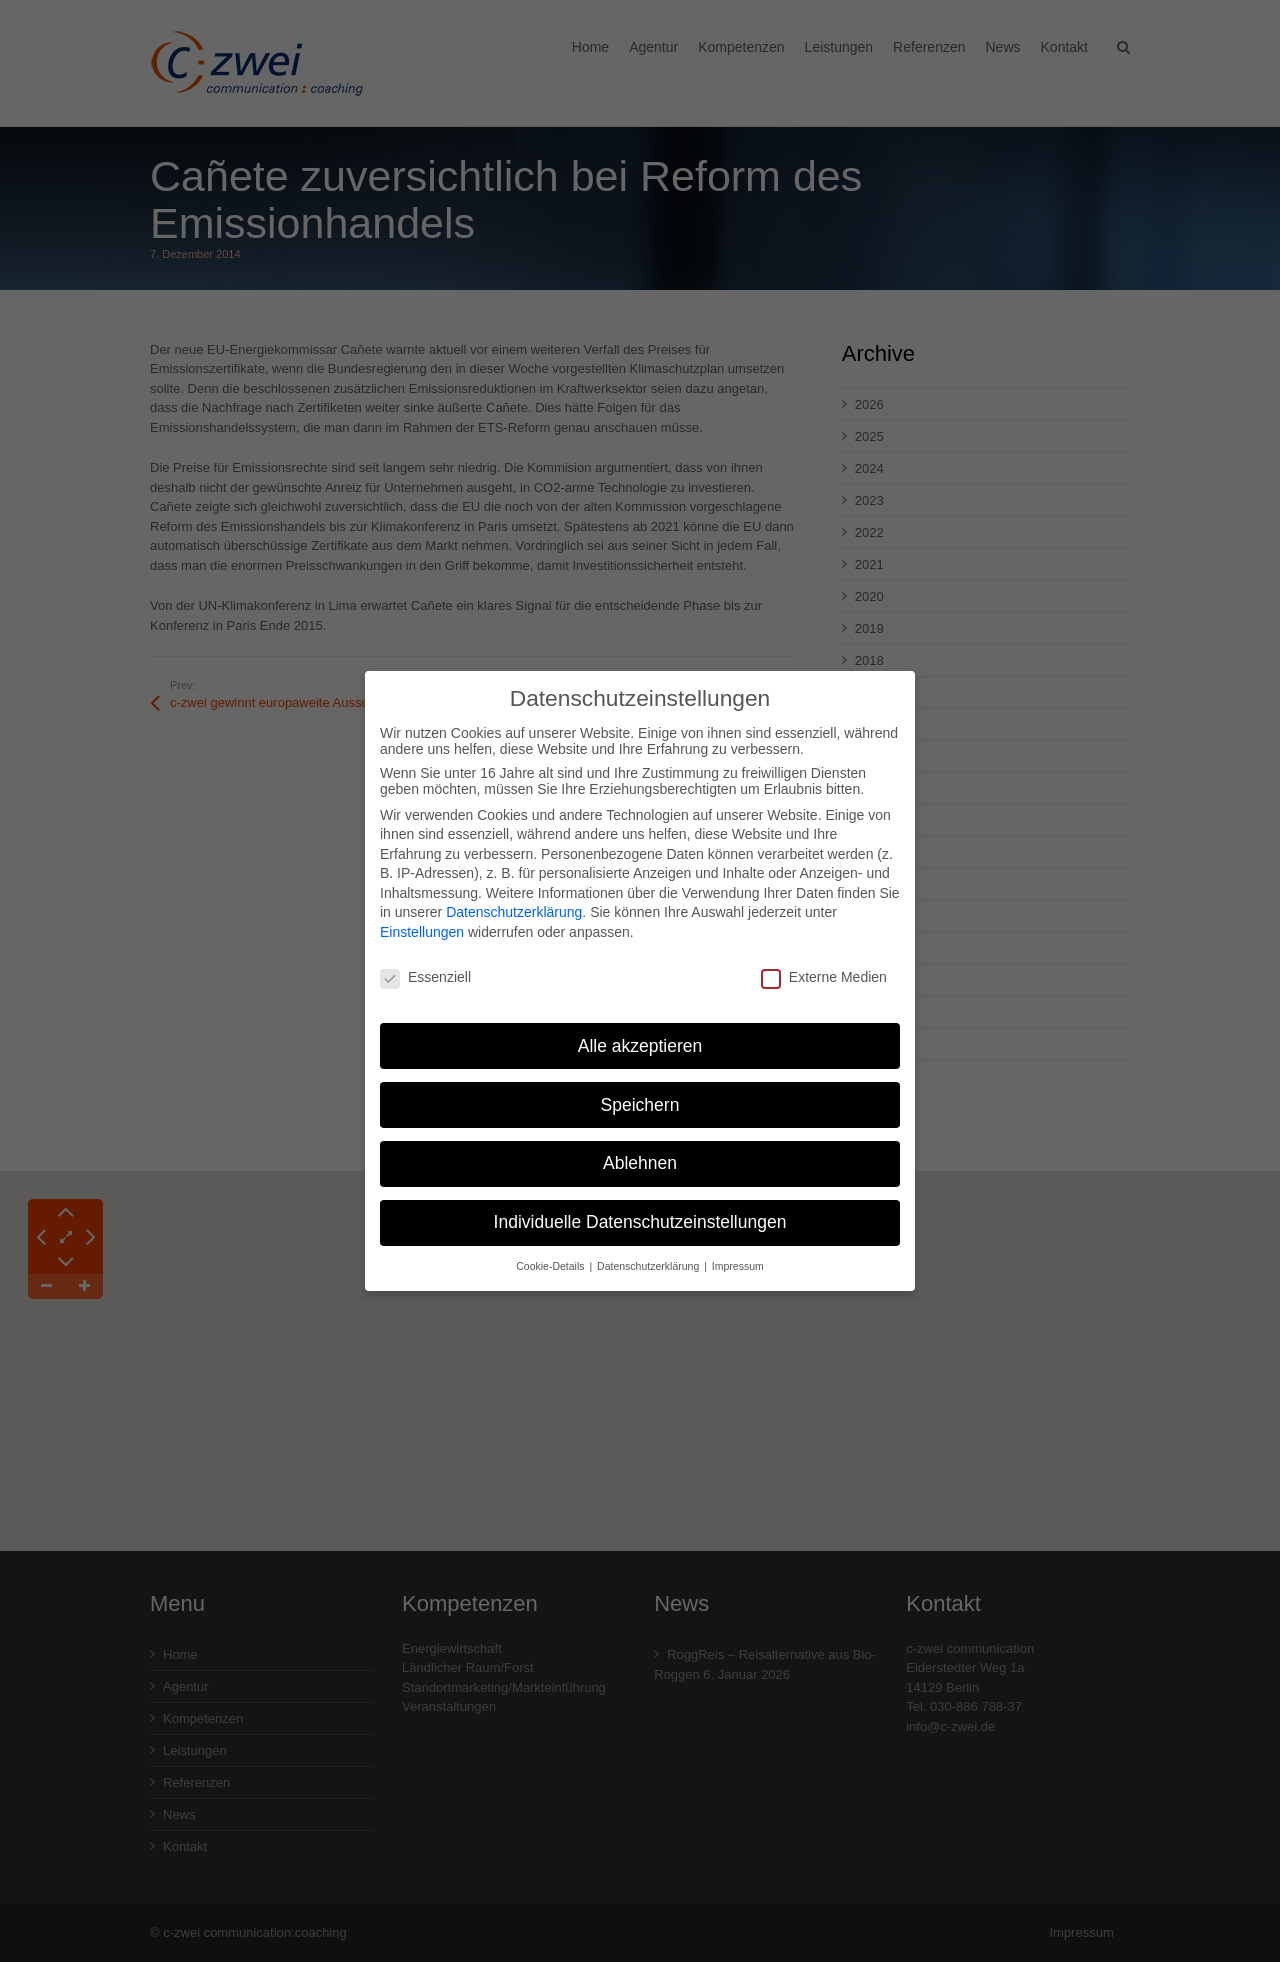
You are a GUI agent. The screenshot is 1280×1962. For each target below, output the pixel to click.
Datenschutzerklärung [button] (649, 1254)
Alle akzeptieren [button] (640, 1033)
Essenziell (425, 964)
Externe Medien (824, 964)
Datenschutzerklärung (514, 900)
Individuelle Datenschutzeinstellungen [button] (640, 1210)
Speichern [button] (640, 1092)
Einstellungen (422, 920)
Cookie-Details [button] (551, 1254)
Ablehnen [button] (640, 1151)
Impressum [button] (738, 1254)
